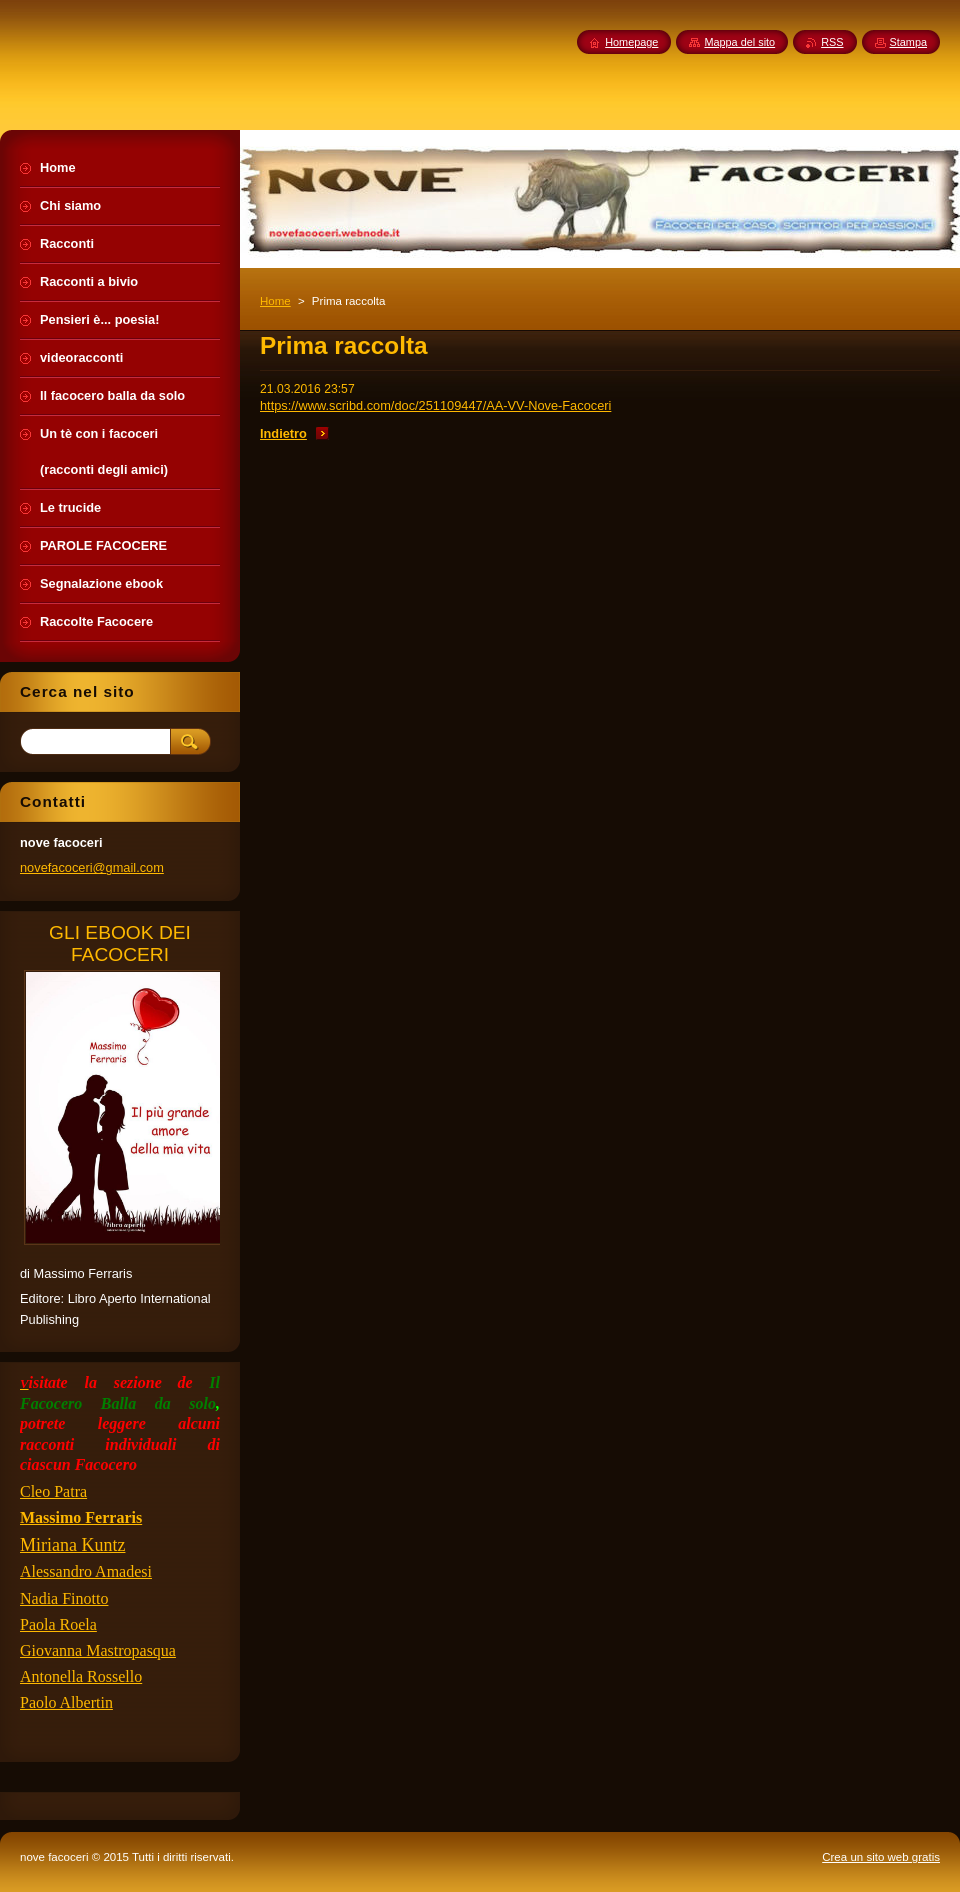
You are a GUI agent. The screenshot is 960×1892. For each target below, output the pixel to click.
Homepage (631, 42)
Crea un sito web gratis (881, 1857)
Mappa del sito (739, 42)
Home (275, 301)
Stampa (908, 42)
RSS (832, 42)
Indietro (283, 433)
